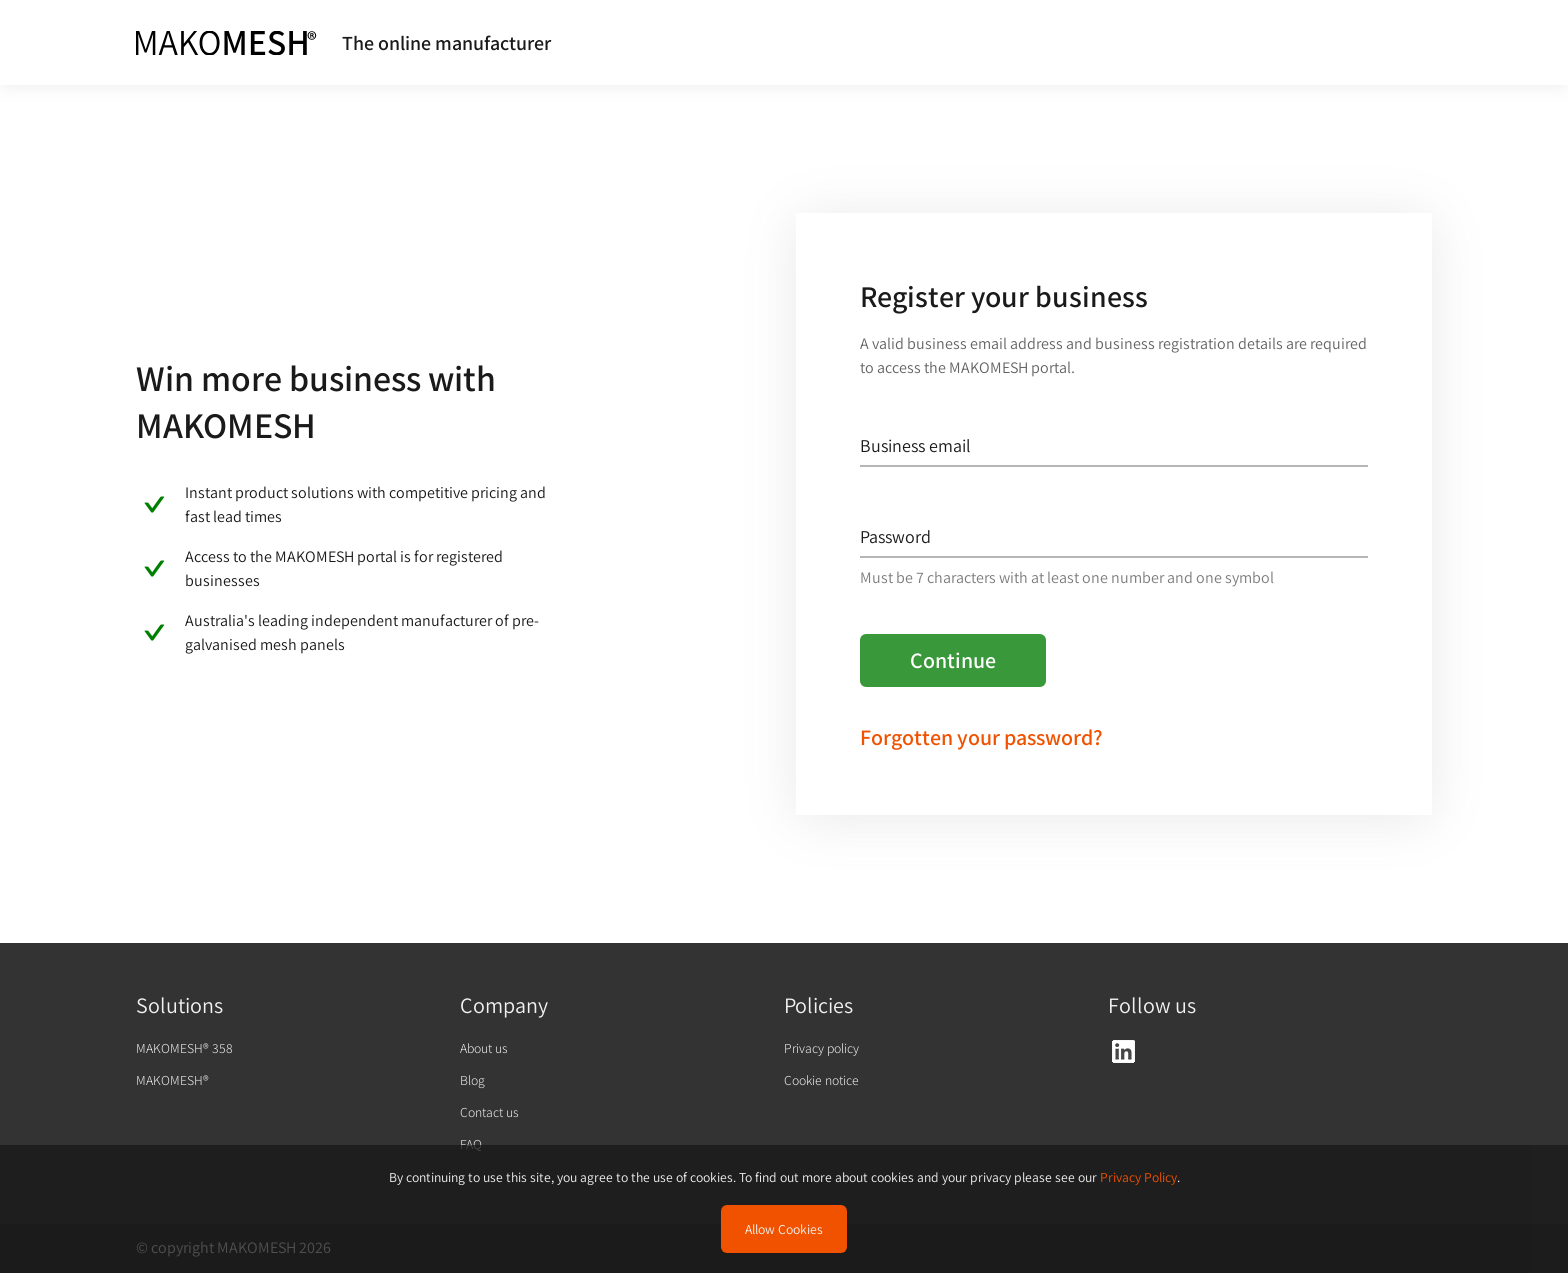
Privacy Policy (1138, 1177)
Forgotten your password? (981, 737)
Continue (953, 660)
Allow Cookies (784, 1229)
